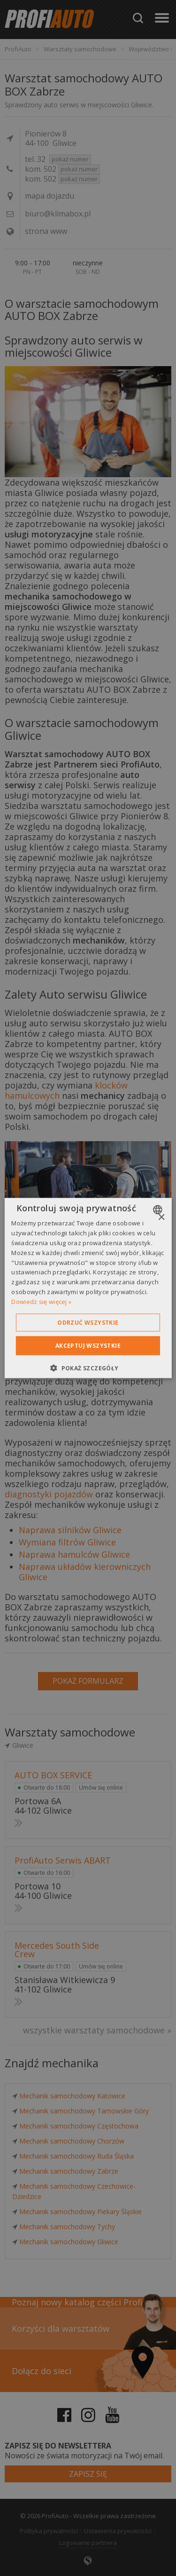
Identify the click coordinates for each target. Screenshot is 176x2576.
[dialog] (87, 1288)
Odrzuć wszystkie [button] (87, 1322)
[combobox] (159, 1210)
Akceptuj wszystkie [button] (88, 1345)
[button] (87, 1367)
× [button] (161, 1217)
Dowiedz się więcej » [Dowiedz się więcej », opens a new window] (41, 1301)
